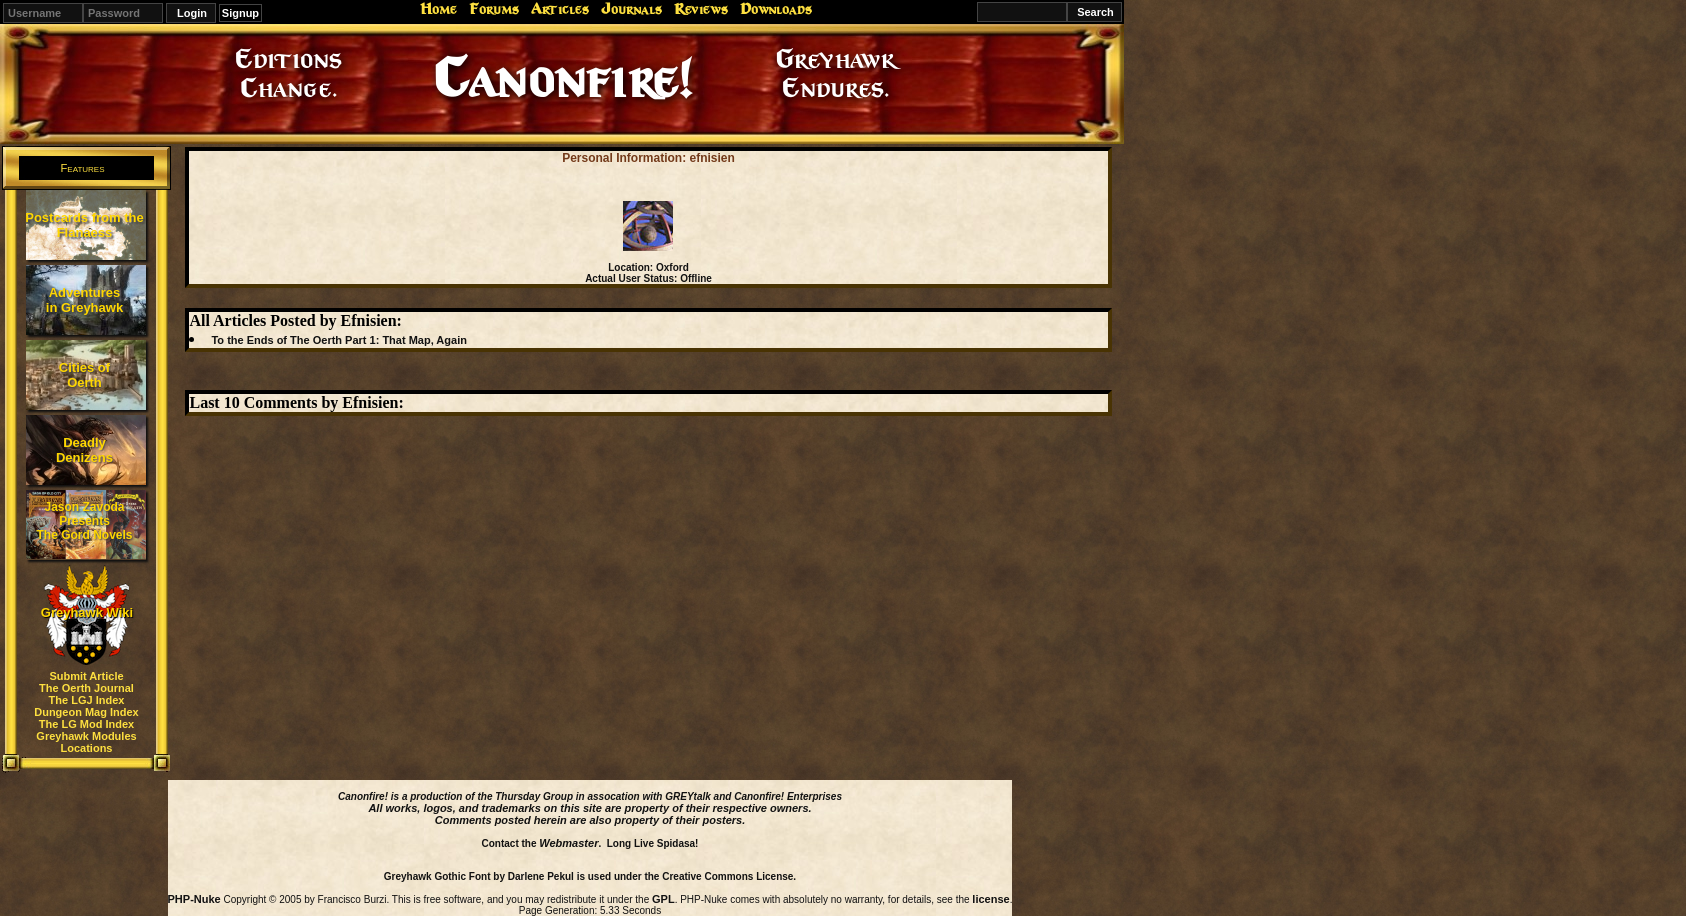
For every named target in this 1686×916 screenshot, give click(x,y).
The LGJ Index (87, 700)
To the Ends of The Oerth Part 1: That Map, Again (338, 340)
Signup (240, 13)
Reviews (701, 9)
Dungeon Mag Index (86, 712)
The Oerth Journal (86, 688)
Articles (560, 9)
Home (438, 9)
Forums (494, 9)
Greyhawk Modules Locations (86, 742)
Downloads (776, 9)
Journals (631, 9)
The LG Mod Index (86, 724)
